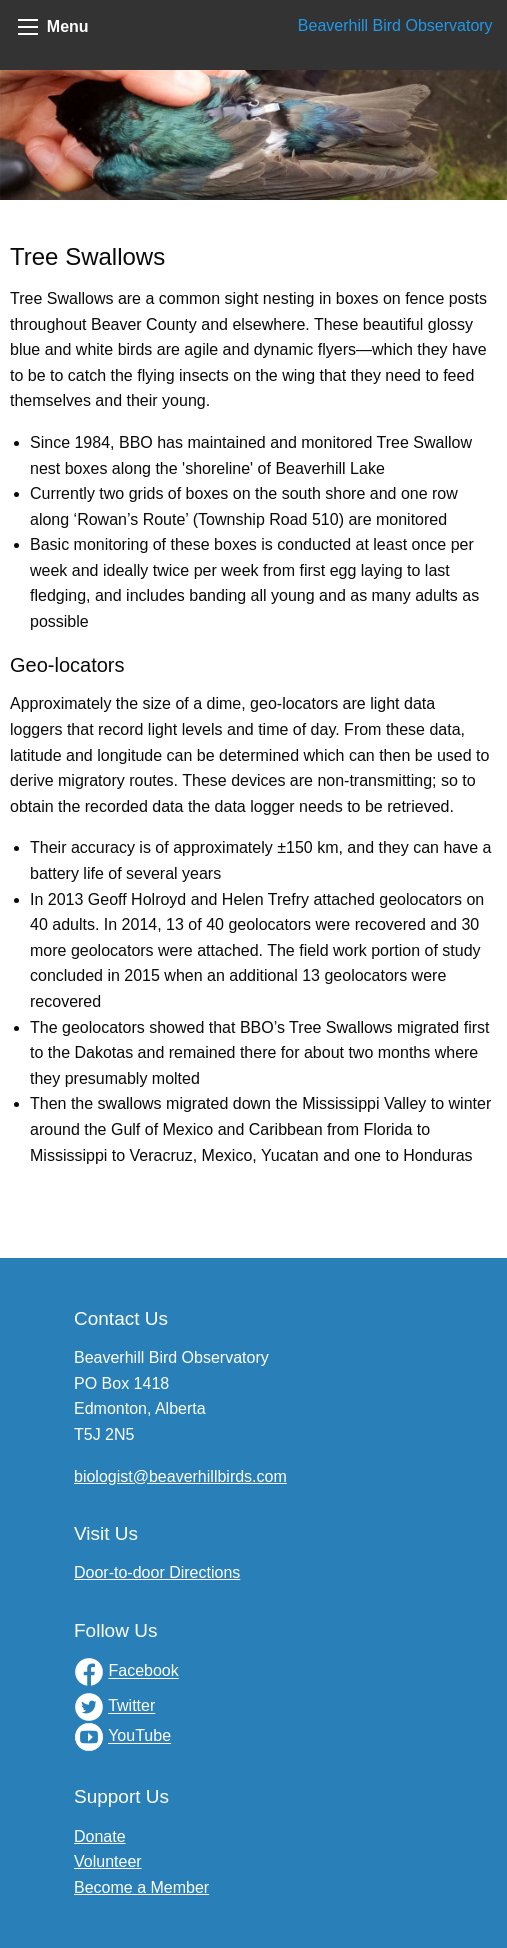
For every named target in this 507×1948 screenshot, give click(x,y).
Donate (100, 1836)
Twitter (131, 1706)
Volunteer (108, 1861)
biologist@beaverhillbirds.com (180, 1476)
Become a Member (141, 1887)
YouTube (139, 1736)
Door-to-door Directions (157, 1572)
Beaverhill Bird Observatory (395, 25)
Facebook (143, 1671)
